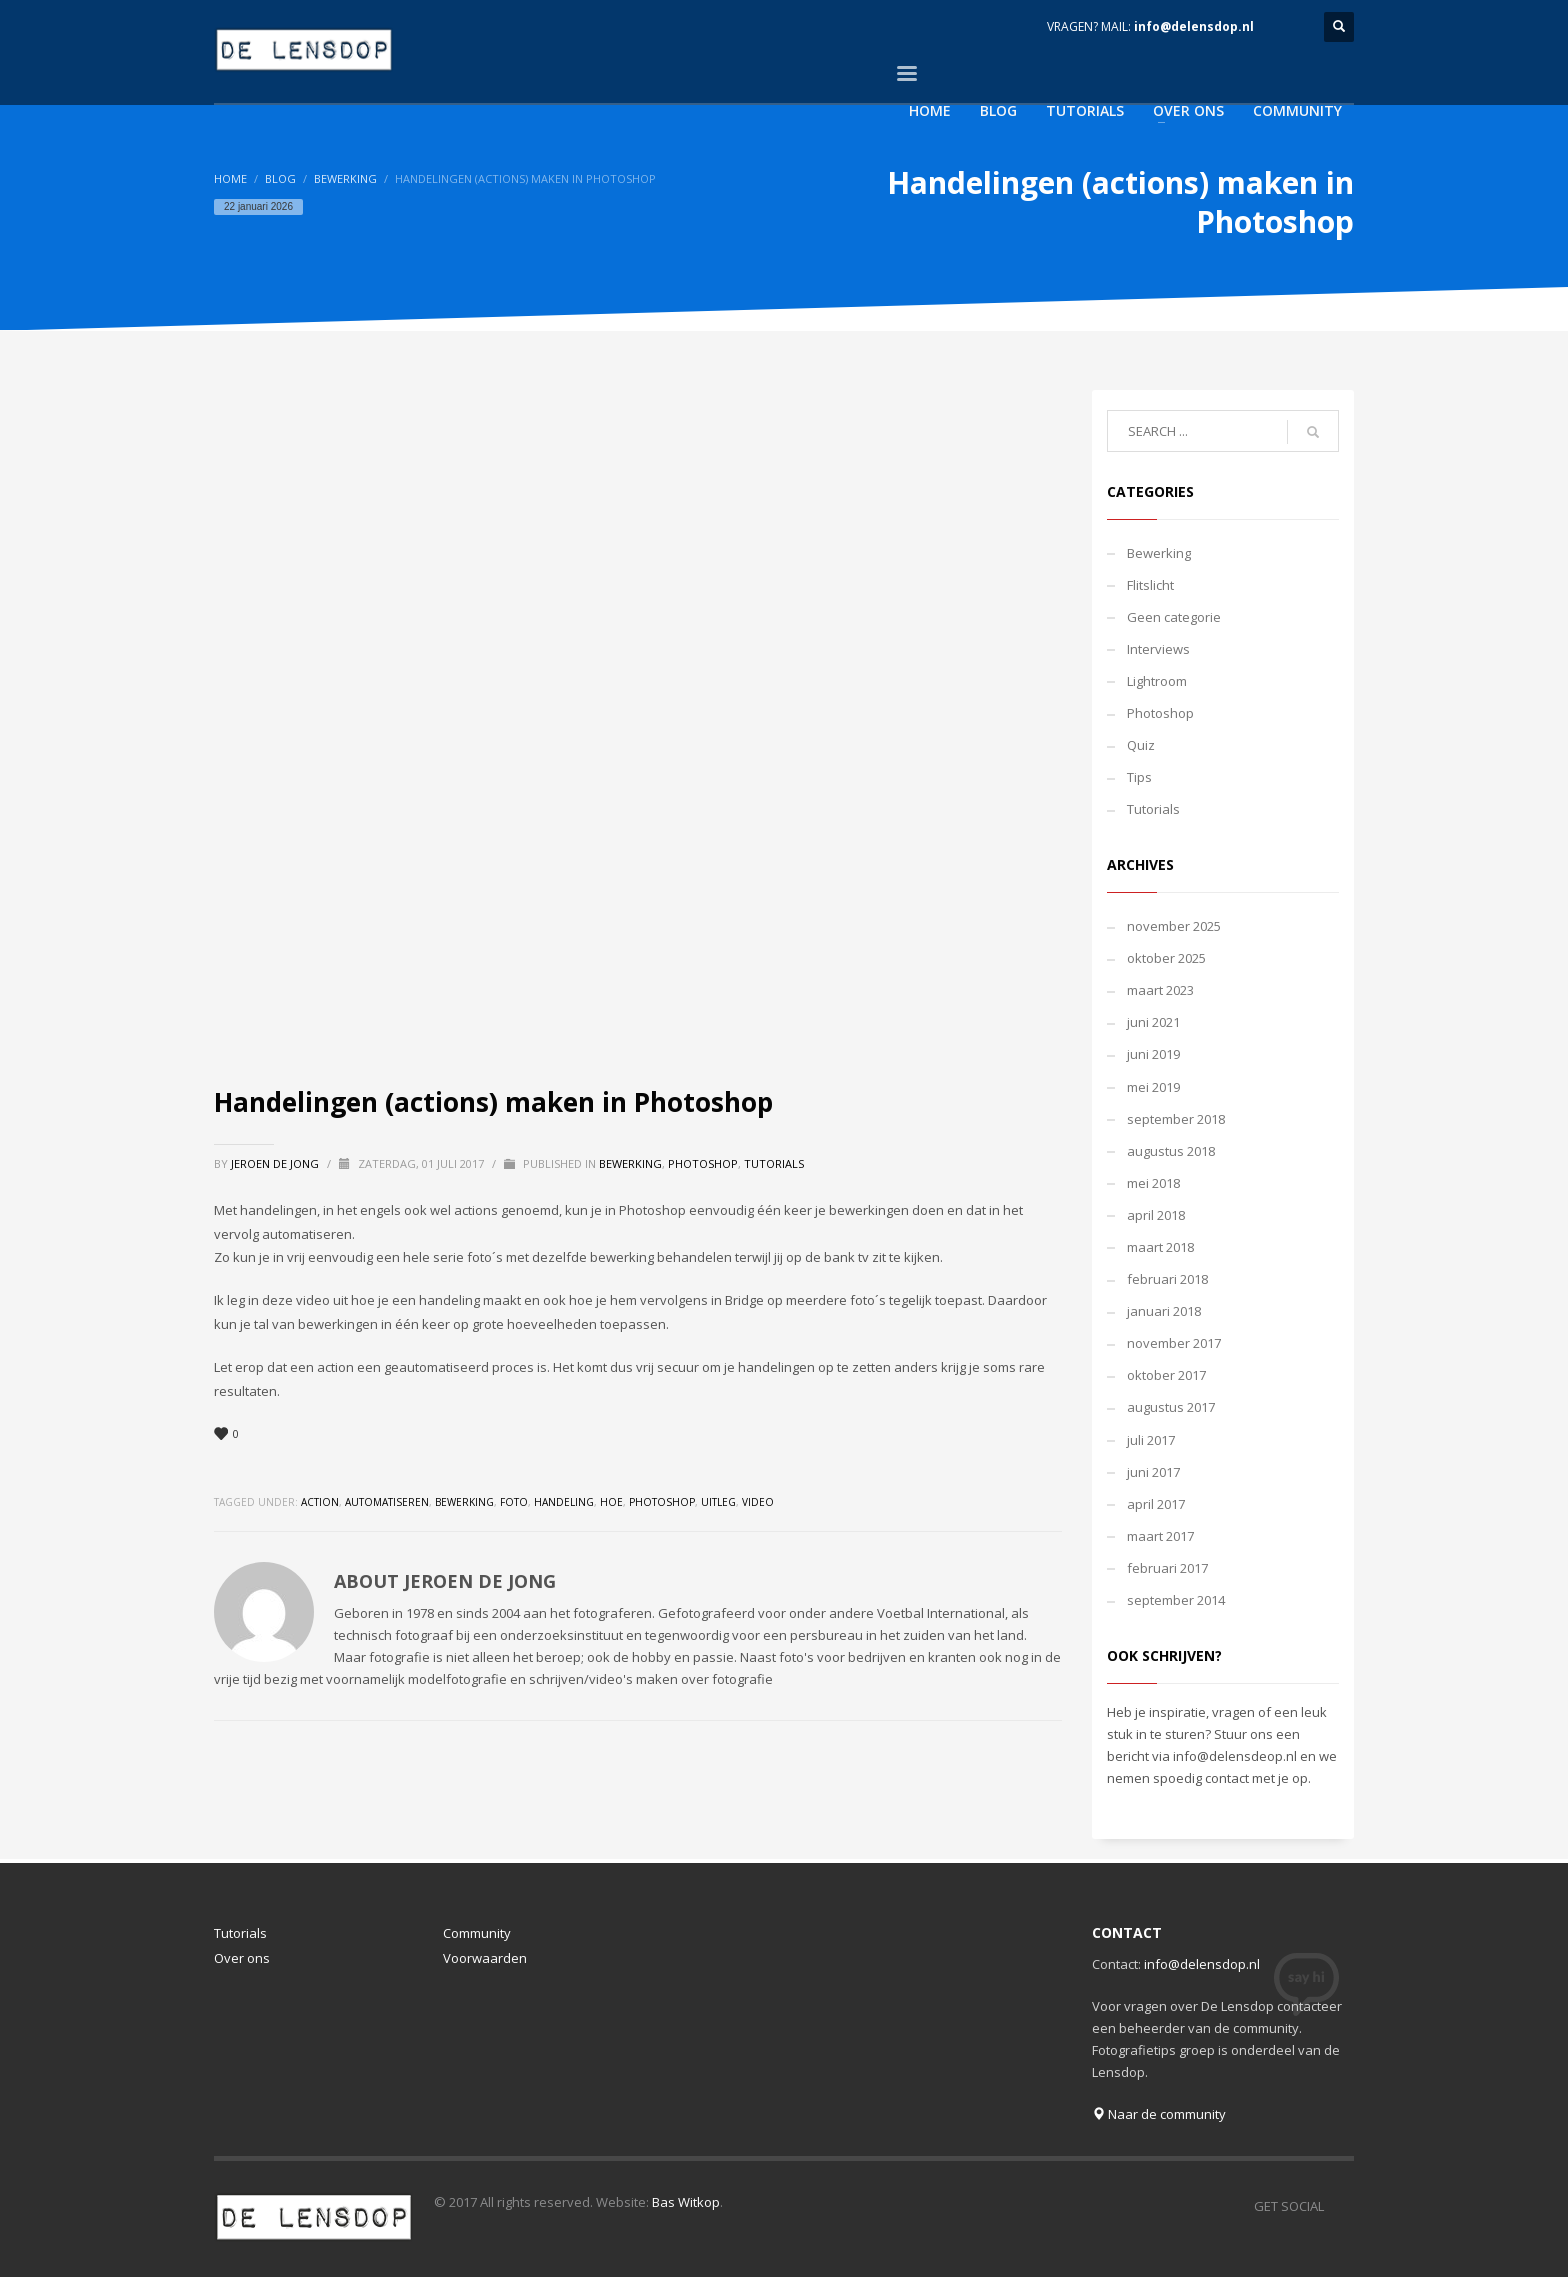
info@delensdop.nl (1194, 26)
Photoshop (703, 1163)
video (758, 1502)
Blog (280, 178)
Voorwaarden (485, 1958)
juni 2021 (1153, 1022)
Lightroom (1157, 681)
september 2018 (1176, 1119)
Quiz (1141, 745)
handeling (564, 1502)
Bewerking (345, 178)
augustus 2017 (1171, 1407)
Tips (1139, 777)
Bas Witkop (686, 2202)
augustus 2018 (1171, 1151)
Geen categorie (1174, 617)
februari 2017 (1167, 1568)
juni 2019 (1153, 1054)
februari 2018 (1167, 1279)
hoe (611, 1502)
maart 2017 (1160, 1536)
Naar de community (1159, 2114)
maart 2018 (1160, 1247)
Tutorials (774, 1163)
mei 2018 (1153, 1183)
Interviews (1158, 649)
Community (477, 1933)
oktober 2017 (1166, 1375)
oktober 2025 (1166, 958)
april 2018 (1156, 1215)
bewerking (464, 1502)
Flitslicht (1150, 585)
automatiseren (387, 1502)
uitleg (718, 1502)
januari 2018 (1164, 1311)
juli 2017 (1151, 1440)
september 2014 (1176, 1600)
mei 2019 (1153, 1087)
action (320, 1502)
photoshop (662, 1502)
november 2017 (1174, 1343)
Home (230, 178)
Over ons (242, 1958)
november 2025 (1174, 926)
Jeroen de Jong (276, 1163)
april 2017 (1156, 1504)
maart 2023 (1160, 990)
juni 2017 (1153, 1472)
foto (514, 1502)
